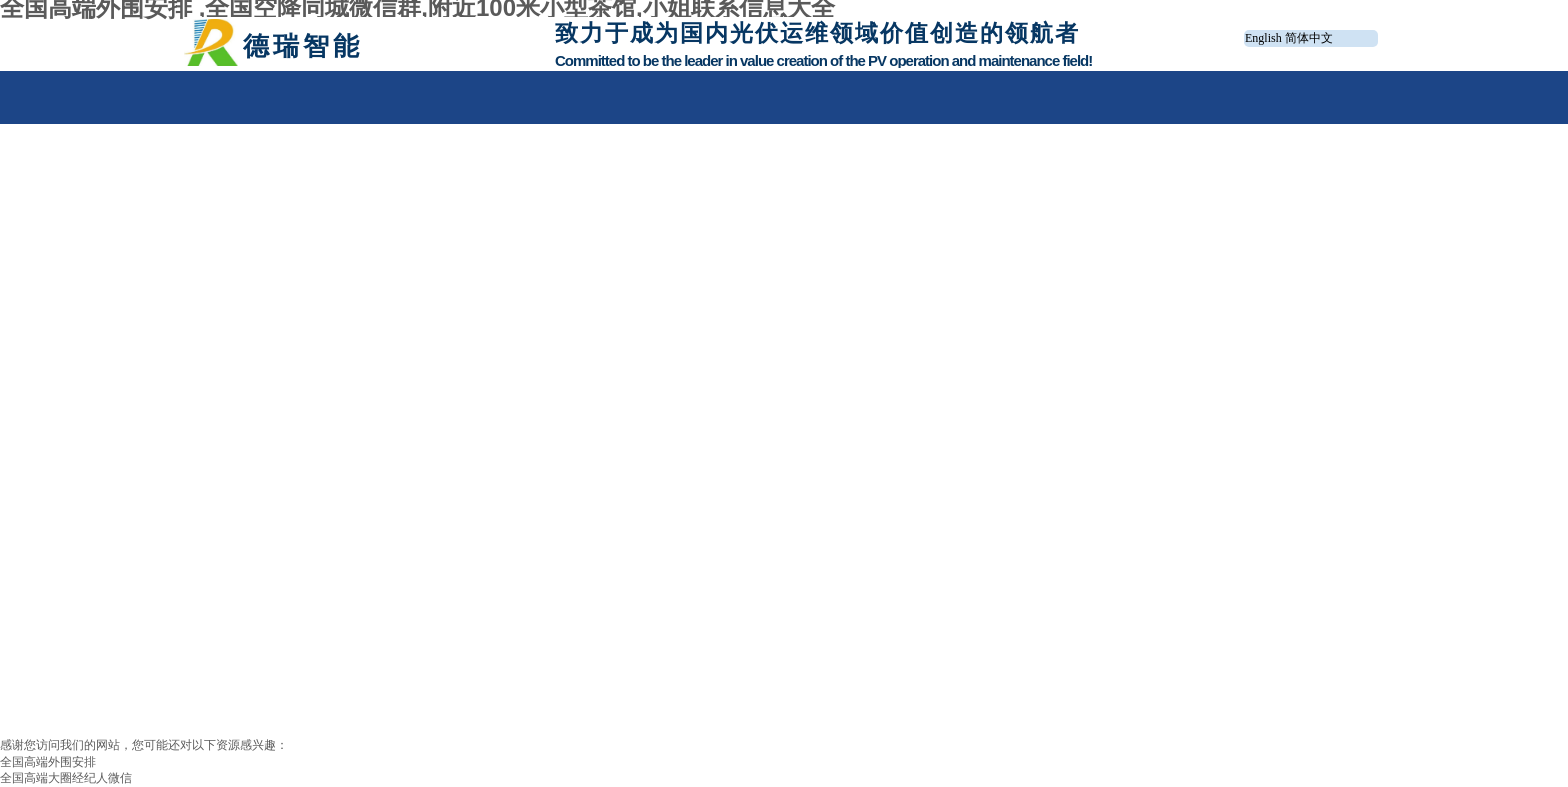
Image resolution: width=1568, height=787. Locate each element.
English (1263, 38)
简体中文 (1309, 38)
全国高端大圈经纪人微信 (66, 778)
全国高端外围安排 (48, 762)
